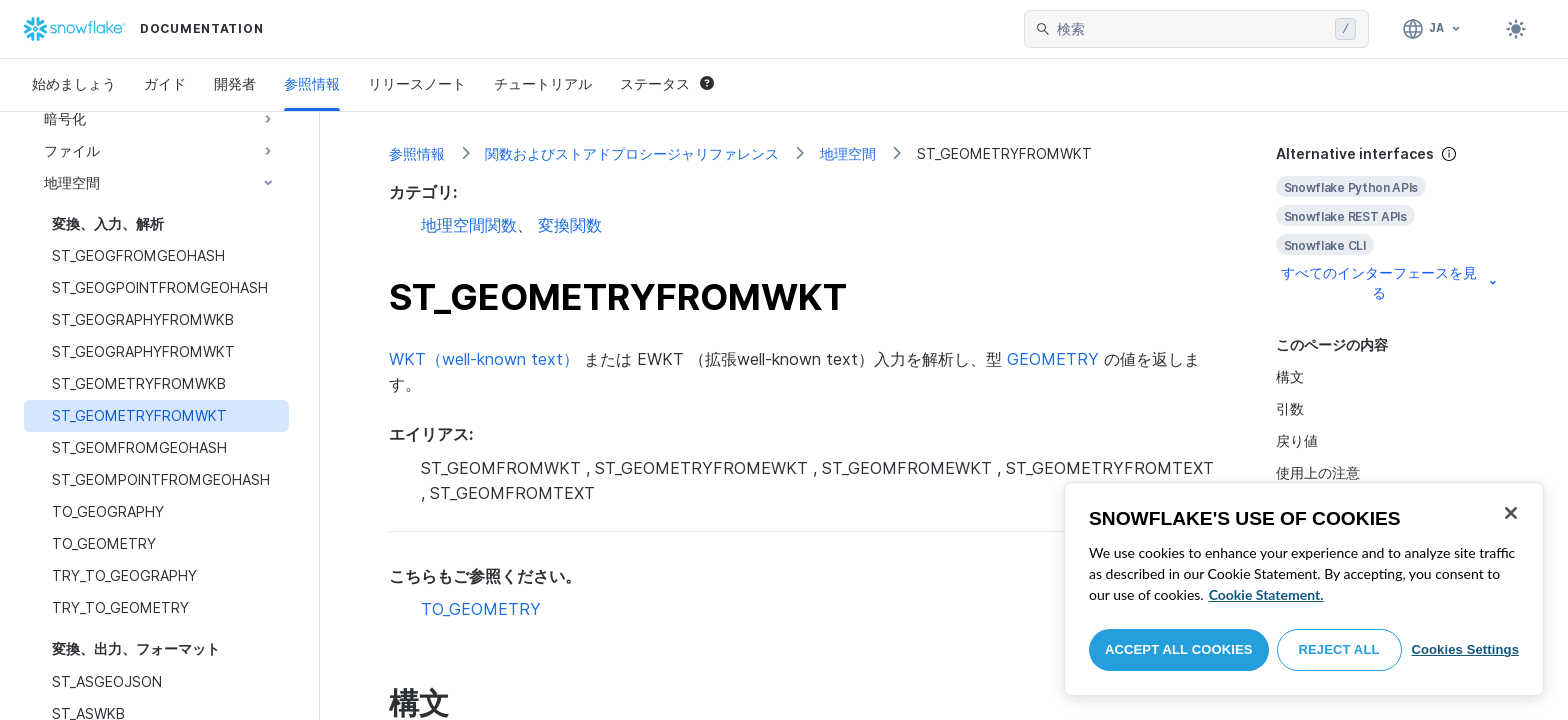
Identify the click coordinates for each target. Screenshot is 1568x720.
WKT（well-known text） (484, 359)
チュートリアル (543, 83)
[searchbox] (1192, 29)
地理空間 (848, 153)
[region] (1304, 589)
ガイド (165, 83)
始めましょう (74, 83)
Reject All (1339, 649)
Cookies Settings (1465, 649)
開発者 (235, 83)
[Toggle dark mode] (1516, 29)
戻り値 (1297, 440)
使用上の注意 (1318, 472)
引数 (1290, 408)
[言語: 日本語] (1432, 29)
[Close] (1511, 513)
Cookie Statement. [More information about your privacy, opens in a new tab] (1266, 594)
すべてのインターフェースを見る (1390, 282)
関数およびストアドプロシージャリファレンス (632, 153)
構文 (1290, 376)
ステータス (667, 83)
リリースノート (417, 83)
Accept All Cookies (1179, 649)
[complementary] (1388, 223)
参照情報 (312, 83)
